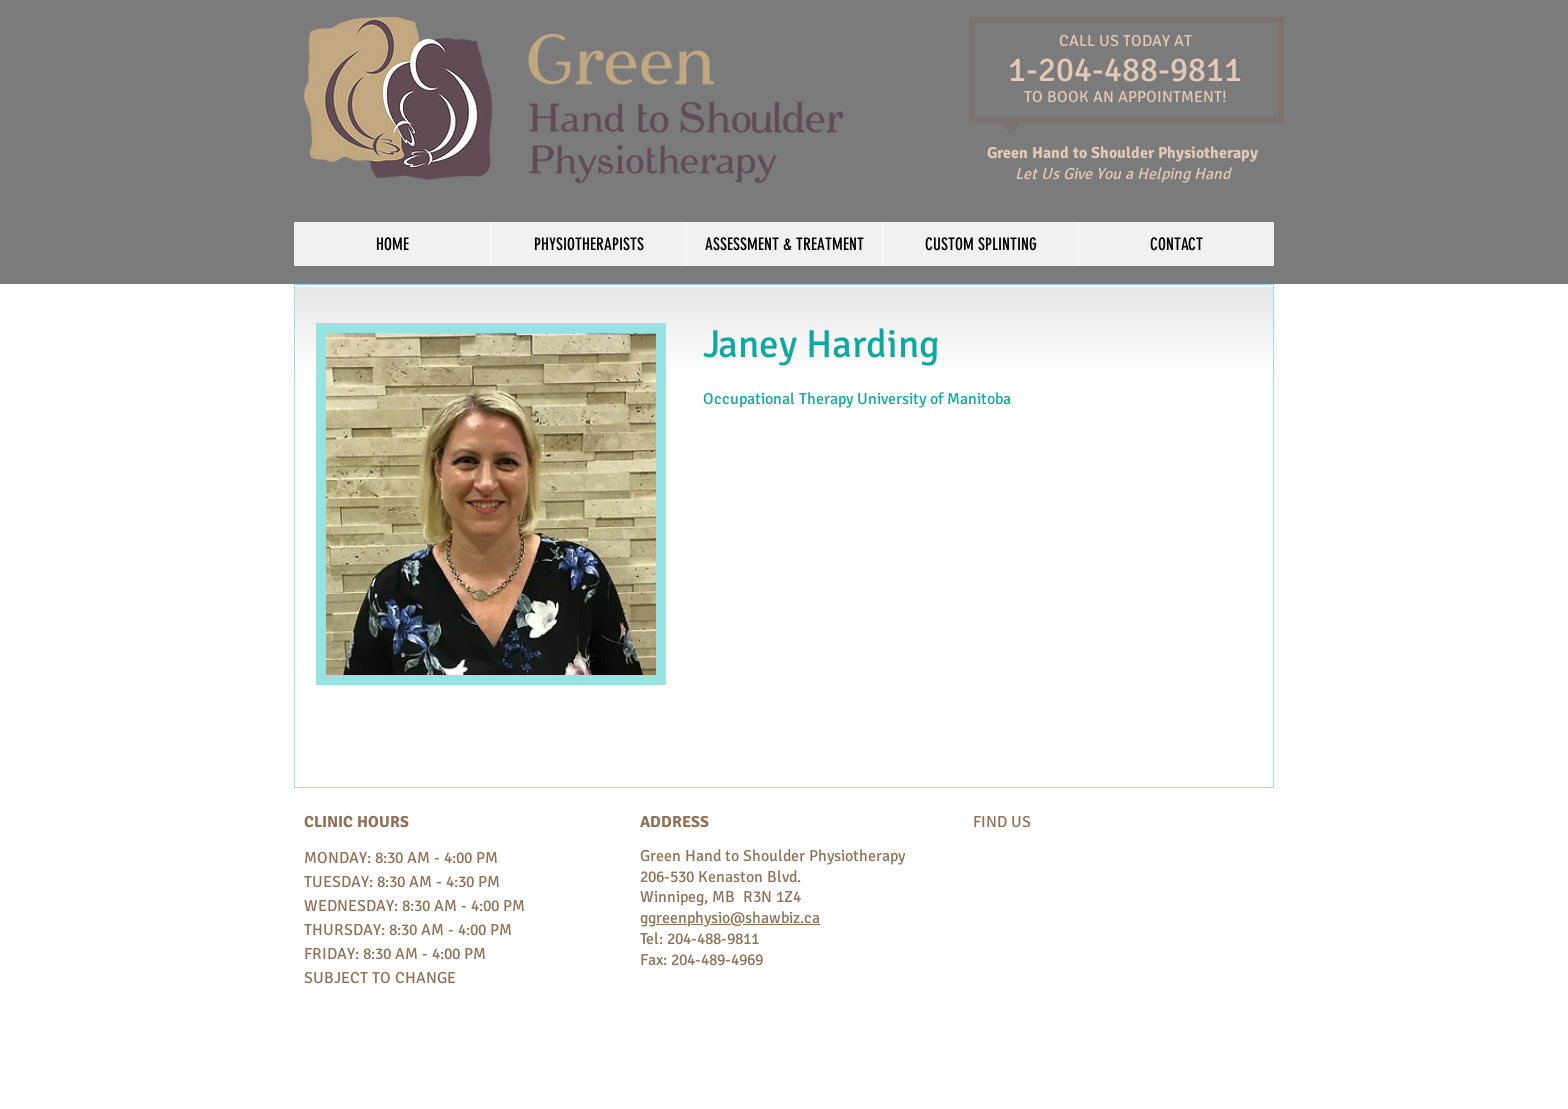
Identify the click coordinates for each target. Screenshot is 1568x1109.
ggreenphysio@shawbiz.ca (730, 918)
